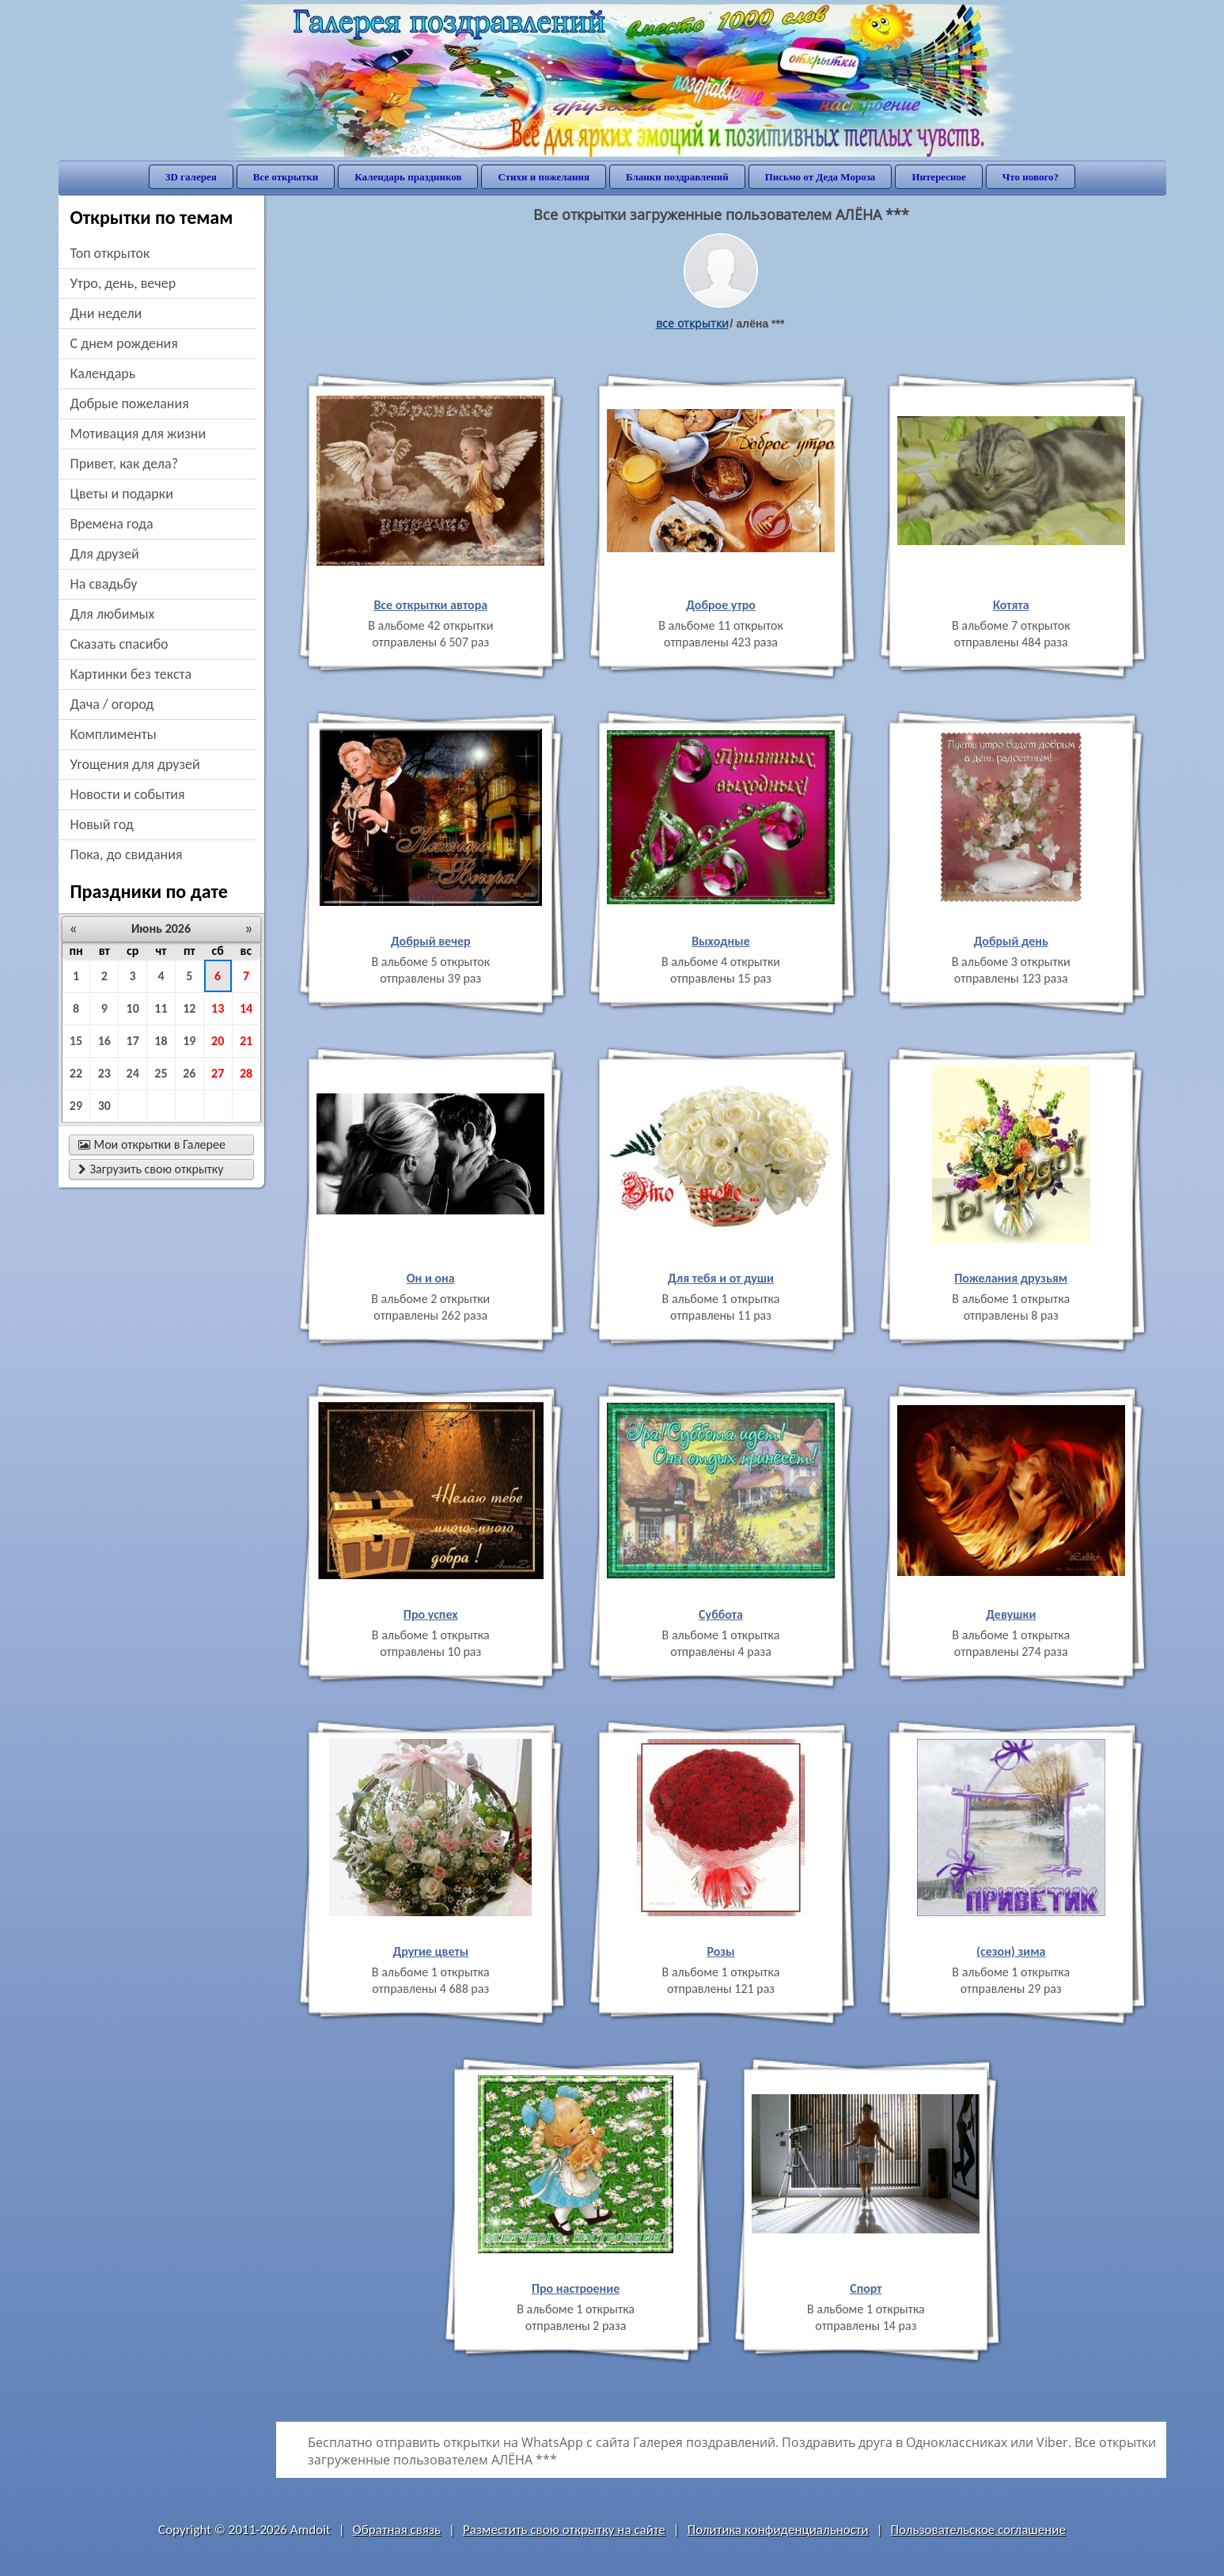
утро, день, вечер (123, 283)
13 (217, 1008)
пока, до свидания (126, 854)
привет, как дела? (124, 463)
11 (160, 1008)
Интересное (938, 177)
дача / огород (112, 704)
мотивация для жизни (138, 433)
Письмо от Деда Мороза (820, 177)
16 (104, 1040)
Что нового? (1030, 177)
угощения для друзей (135, 764)
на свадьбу (104, 584)
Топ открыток (110, 253)
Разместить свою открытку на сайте (564, 2529)
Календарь (103, 373)
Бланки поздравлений (677, 177)
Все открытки (286, 177)
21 (246, 1040)
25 (160, 1073)
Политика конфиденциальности (778, 2529)
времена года (111, 523)
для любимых (112, 614)
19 (189, 1040)
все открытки (692, 323)
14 (246, 1008)
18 (160, 1040)
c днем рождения (124, 343)
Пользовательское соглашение (978, 2529)
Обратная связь (397, 2529)
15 (76, 1040)
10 (133, 1008)
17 (133, 1040)
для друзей (104, 554)
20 (217, 1040)
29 (76, 1105)
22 (76, 1073)
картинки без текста (131, 674)
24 (133, 1073)
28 (246, 1073)
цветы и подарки (121, 493)
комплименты (113, 734)
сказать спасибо (119, 644)
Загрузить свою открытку (151, 1168)
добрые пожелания (129, 403)
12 (189, 1008)
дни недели (106, 313)
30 (104, 1105)
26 (189, 1073)
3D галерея (191, 177)
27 (217, 1073)
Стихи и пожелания (543, 177)
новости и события (127, 794)
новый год (102, 824)
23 (104, 1073)
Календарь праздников (407, 177)
